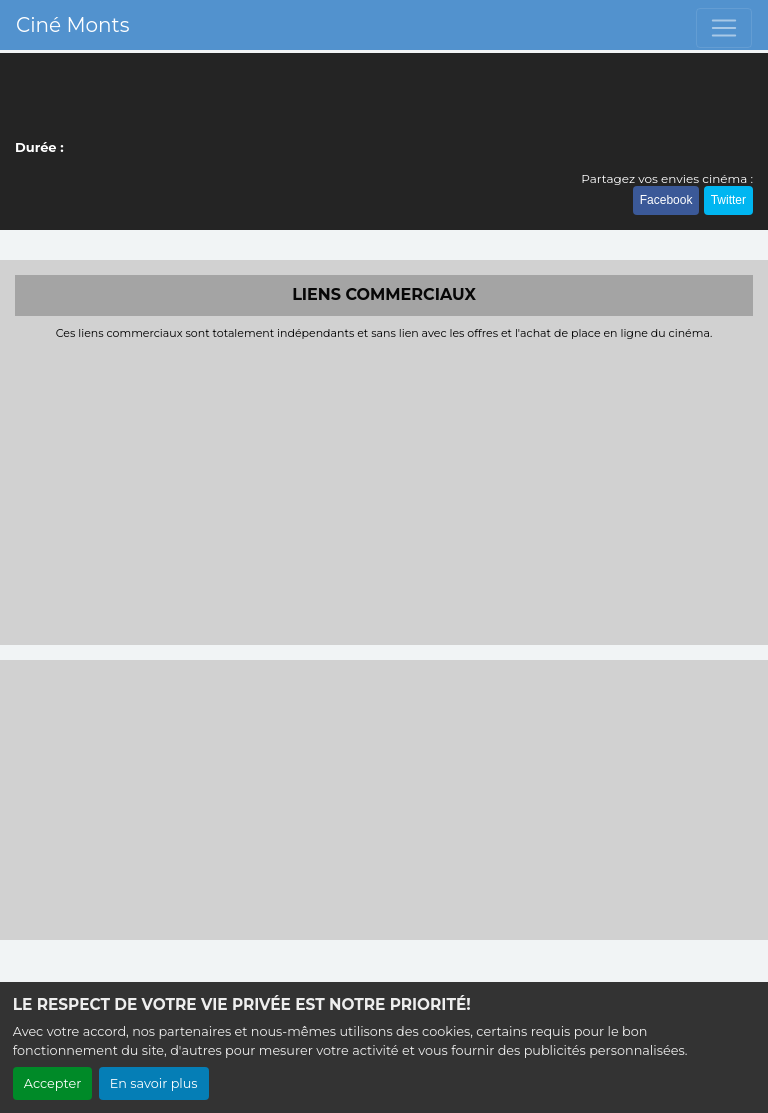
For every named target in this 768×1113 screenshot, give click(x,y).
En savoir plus (154, 1083)
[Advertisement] (384, 490)
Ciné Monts (72, 25)
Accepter (53, 1083)
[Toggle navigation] (724, 28)
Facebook (666, 200)
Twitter (728, 200)
